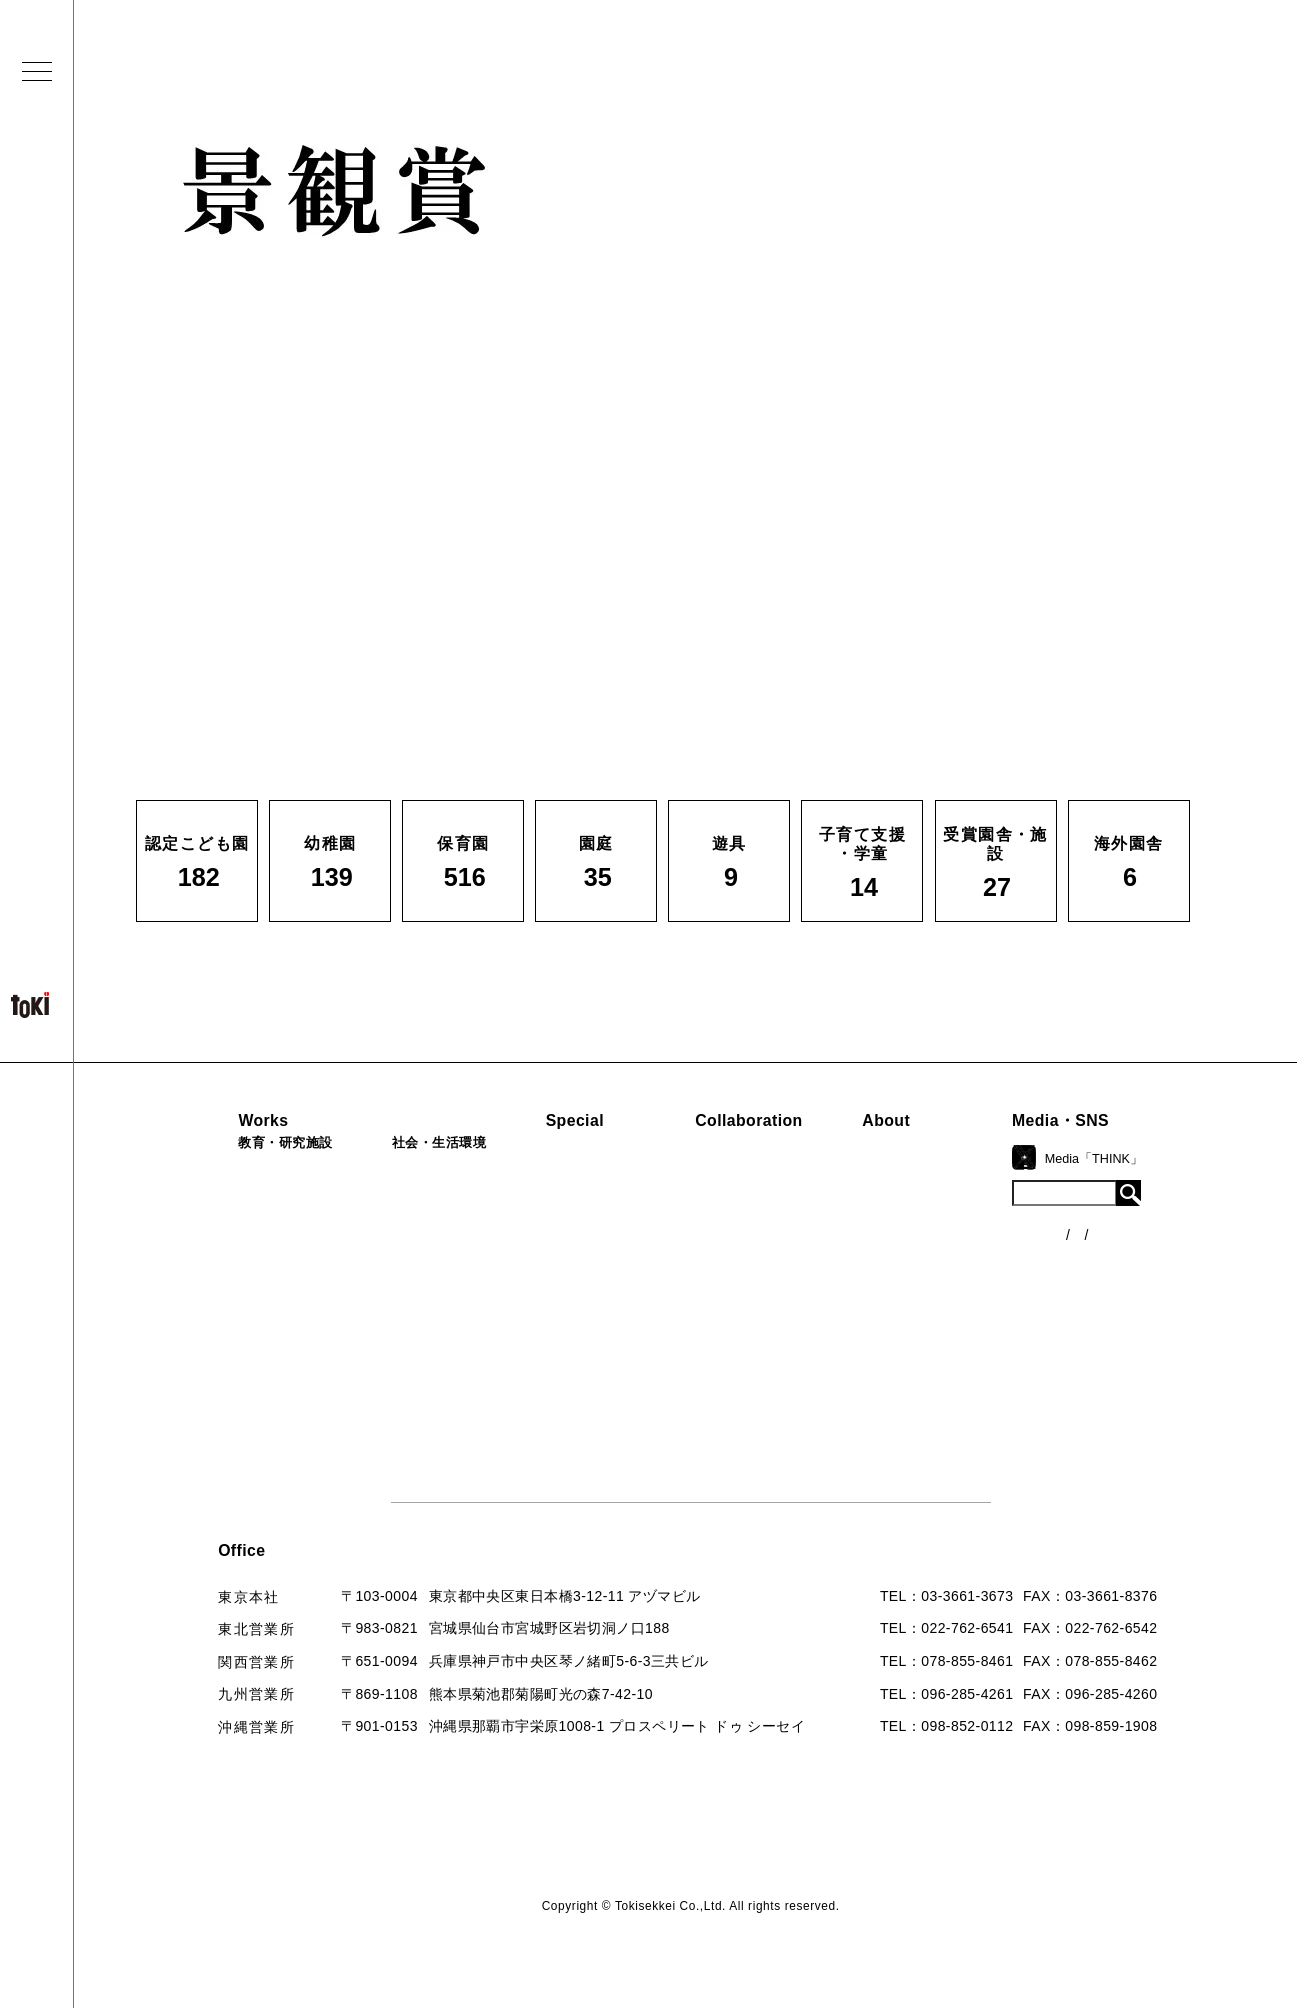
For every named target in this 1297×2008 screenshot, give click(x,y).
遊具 (197, 1337)
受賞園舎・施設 (234, 1370)
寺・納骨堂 (398, 1337)
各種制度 (1123, 1244)
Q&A (928, 1334)
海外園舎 (212, 1404)
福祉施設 (390, 1202)
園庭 (197, 1303)
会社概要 (941, 1233)
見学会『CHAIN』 (598, 1166)
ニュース (1123, 1207)
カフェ (383, 1269)
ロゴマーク (949, 1166)
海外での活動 (582, 1200)
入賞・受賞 (949, 1267)
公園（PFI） (402, 1236)
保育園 (205, 1236)
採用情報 (941, 1401)
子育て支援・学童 (242, 1269)
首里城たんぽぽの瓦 (604, 1286)
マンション (398, 1303)
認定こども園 (227, 1169)
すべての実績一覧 (242, 1437)
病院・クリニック (420, 1169)
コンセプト (949, 1200)
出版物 (934, 1300)
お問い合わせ (956, 1368)
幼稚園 (205, 1202)
